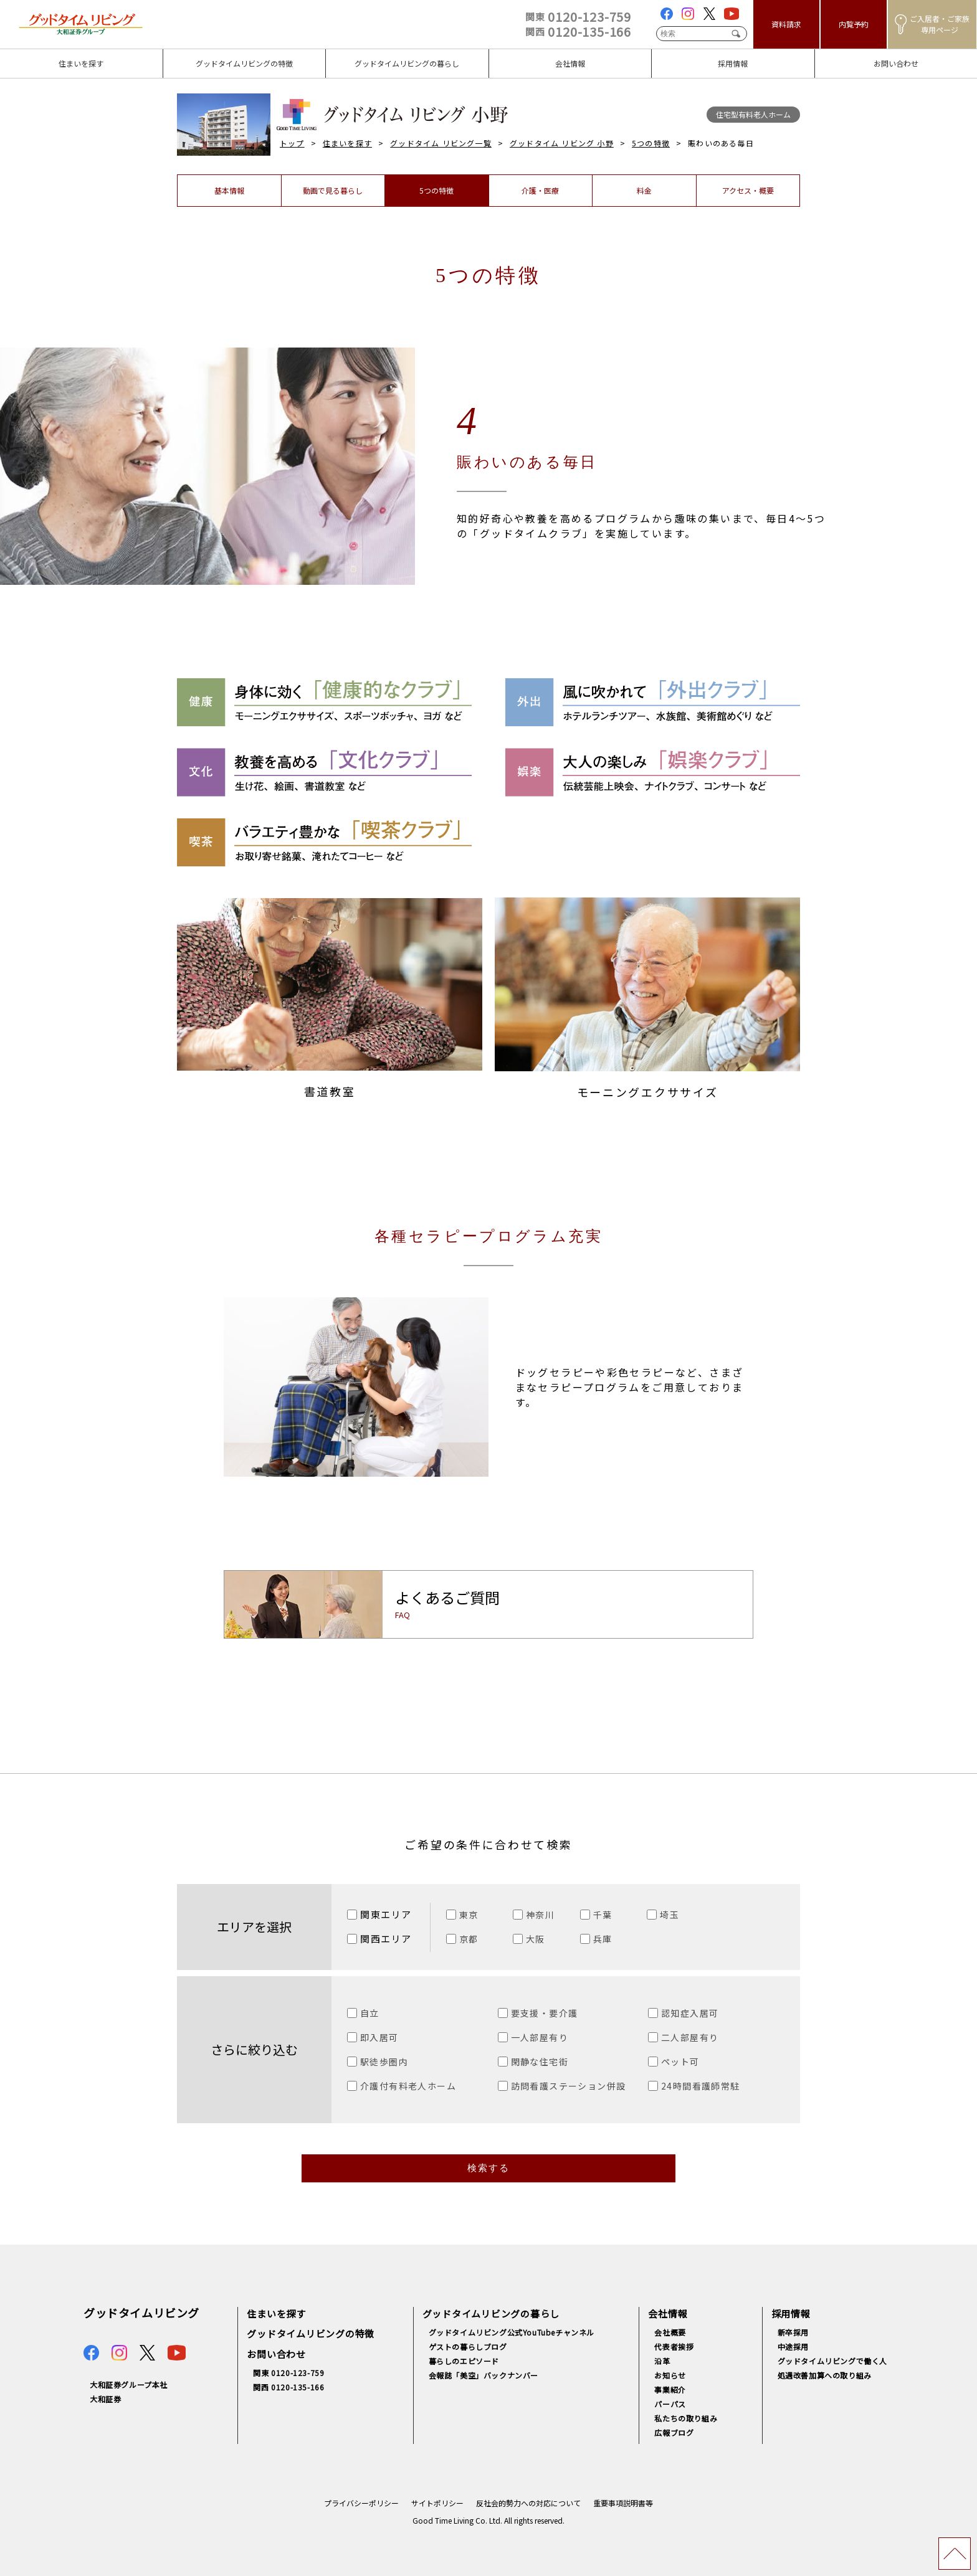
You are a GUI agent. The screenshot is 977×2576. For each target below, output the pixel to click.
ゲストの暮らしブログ (468, 2346)
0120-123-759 (578, 16)
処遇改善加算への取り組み (825, 2375)
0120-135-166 (578, 31)
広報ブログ (673, 2432)
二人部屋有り (689, 2037)
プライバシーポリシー (361, 2503)
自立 (369, 2013)
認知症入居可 (689, 2013)
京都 (469, 1939)
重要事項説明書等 (623, 2503)
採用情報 (791, 2313)
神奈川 (540, 1914)
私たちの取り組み (685, 2418)
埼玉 (669, 1914)
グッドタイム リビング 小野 (562, 143)
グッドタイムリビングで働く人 (832, 2361)
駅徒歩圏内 (384, 2061)
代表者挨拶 (673, 2346)
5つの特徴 (651, 143)
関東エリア (386, 1914)
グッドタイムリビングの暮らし (491, 2313)
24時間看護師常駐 (700, 2086)
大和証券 (105, 2399)
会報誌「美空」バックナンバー (483, 2375)
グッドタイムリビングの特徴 (310, 2333)
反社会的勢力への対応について (528, 2503)
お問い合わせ (276, 2354)
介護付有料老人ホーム (408, 2086)
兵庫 (602, 1939)
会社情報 (667, 2313)
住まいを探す (347, 143)
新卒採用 (793, 2332)
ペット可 (680, 2061)
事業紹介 (669, 2389)
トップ (292, 143)
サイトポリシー (437, 2503)
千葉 (602, 1914)
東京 (469, 1914)
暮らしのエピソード (464, 2361)
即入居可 (379, 2037)
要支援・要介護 (544, 2013)
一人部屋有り (539, 2037)
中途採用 (793, 2346)
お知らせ (669, 2375)
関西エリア (386, 1938)
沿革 (662, 2361)
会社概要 (669, 2332)
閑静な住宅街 (539, 2061)
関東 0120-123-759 (288, 2372)
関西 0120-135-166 (288, 2387)
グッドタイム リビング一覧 (441, 143)
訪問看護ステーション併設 (568, 2086)
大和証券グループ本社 (129, 2384)
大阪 (535, 1939)
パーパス (669, 2403)
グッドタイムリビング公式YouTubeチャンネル (511, 2332)
